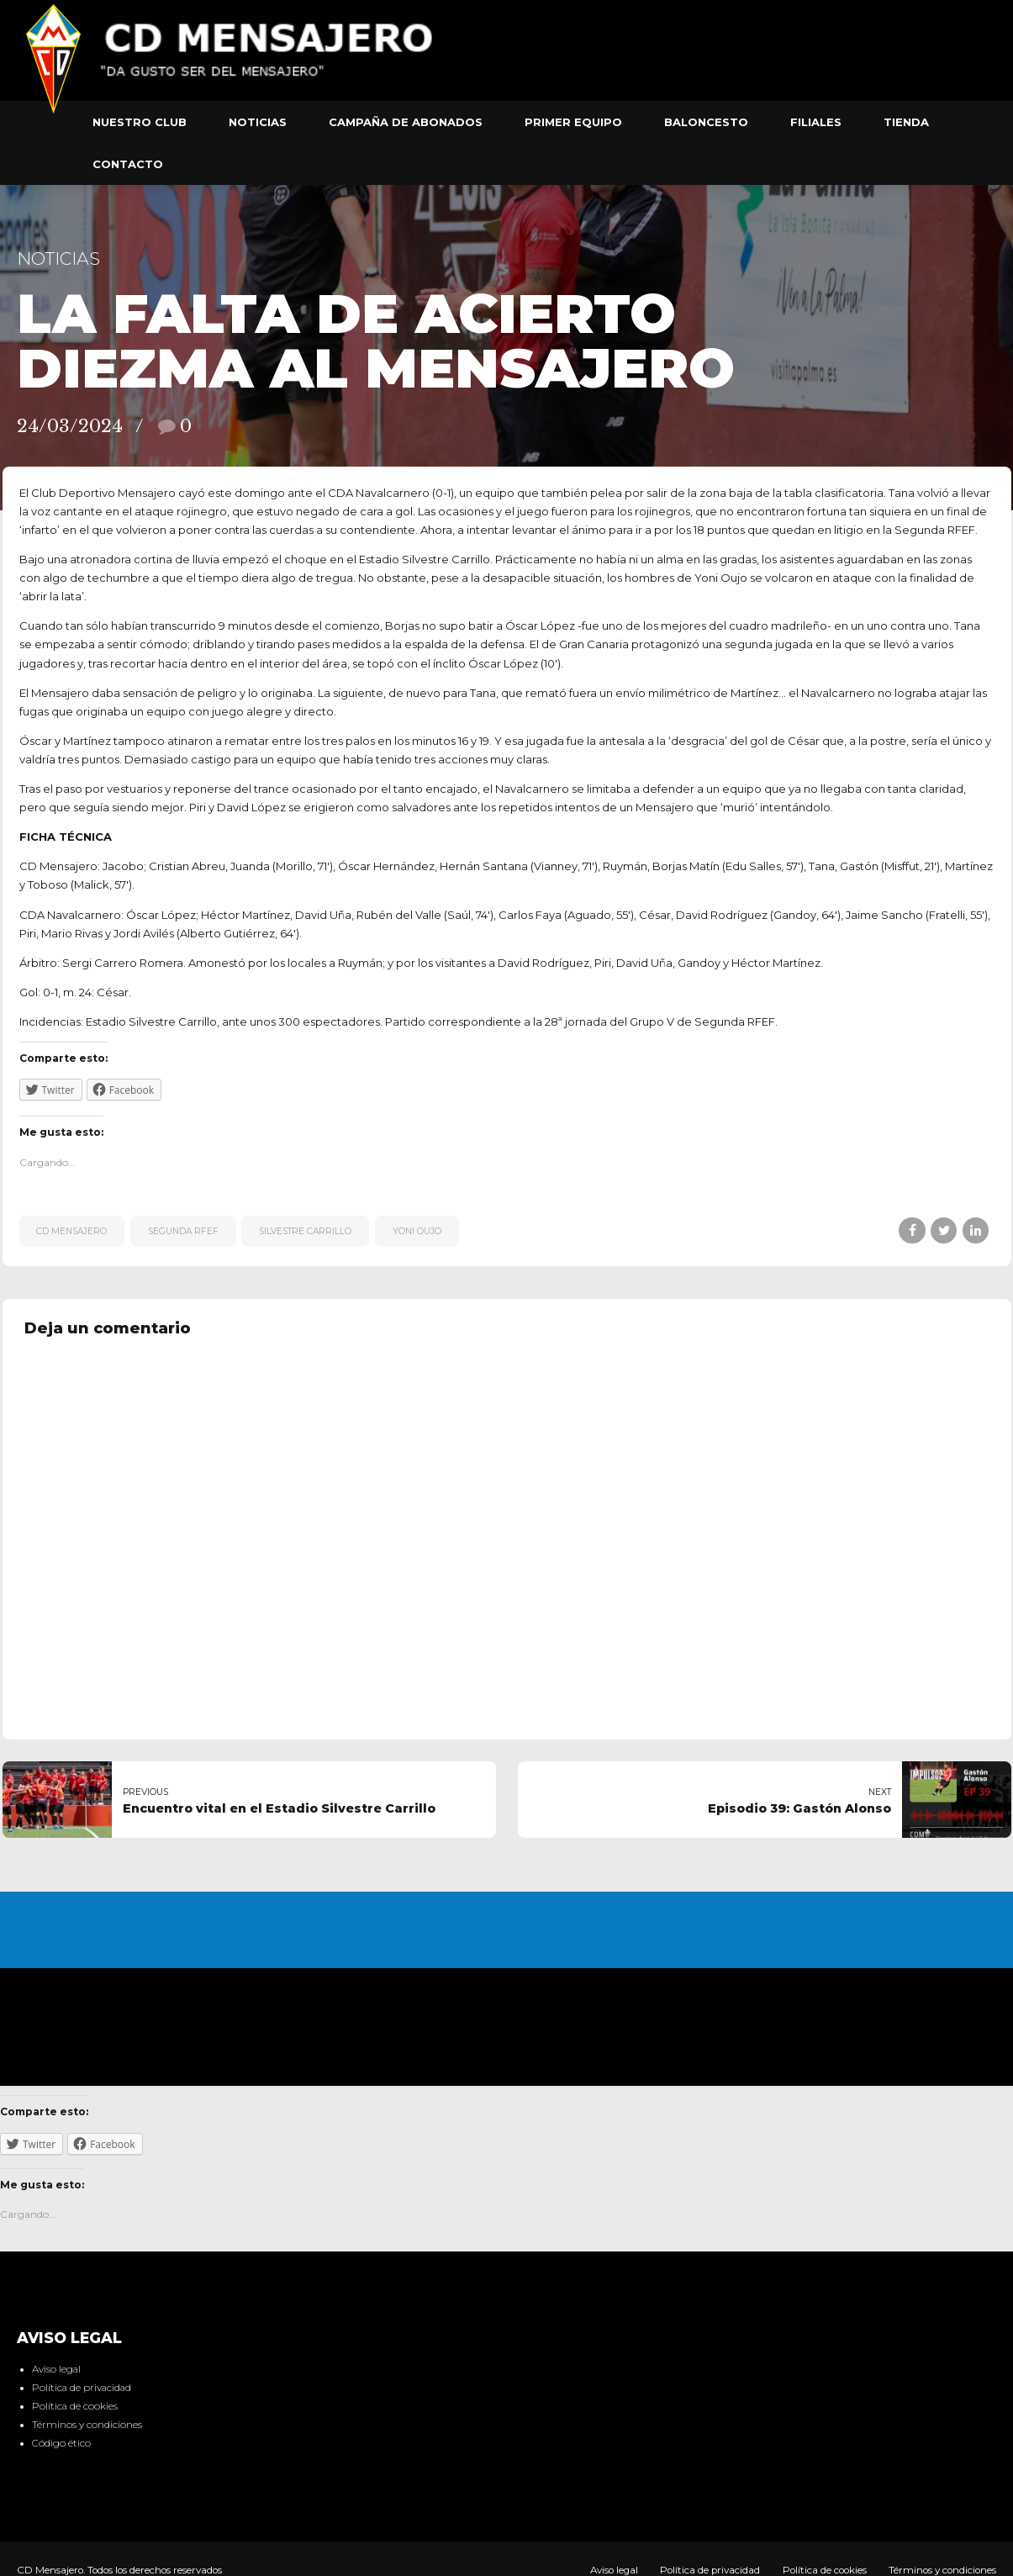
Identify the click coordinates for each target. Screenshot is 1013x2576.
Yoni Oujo (417, 1231)
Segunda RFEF (183, 1231)
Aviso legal (56, 2369)
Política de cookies (75, 2406)
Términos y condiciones (87, 2425)
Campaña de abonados (406, 122)
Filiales (816, 122)
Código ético (61, 2443)
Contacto (127, 164)
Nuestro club (139, 122)
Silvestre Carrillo (305, 1231)
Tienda (906, 122)
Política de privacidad (81, 2388)
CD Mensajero (71, 1231)
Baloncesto (706, 122)
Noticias (258, 122)
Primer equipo (573, 122)
